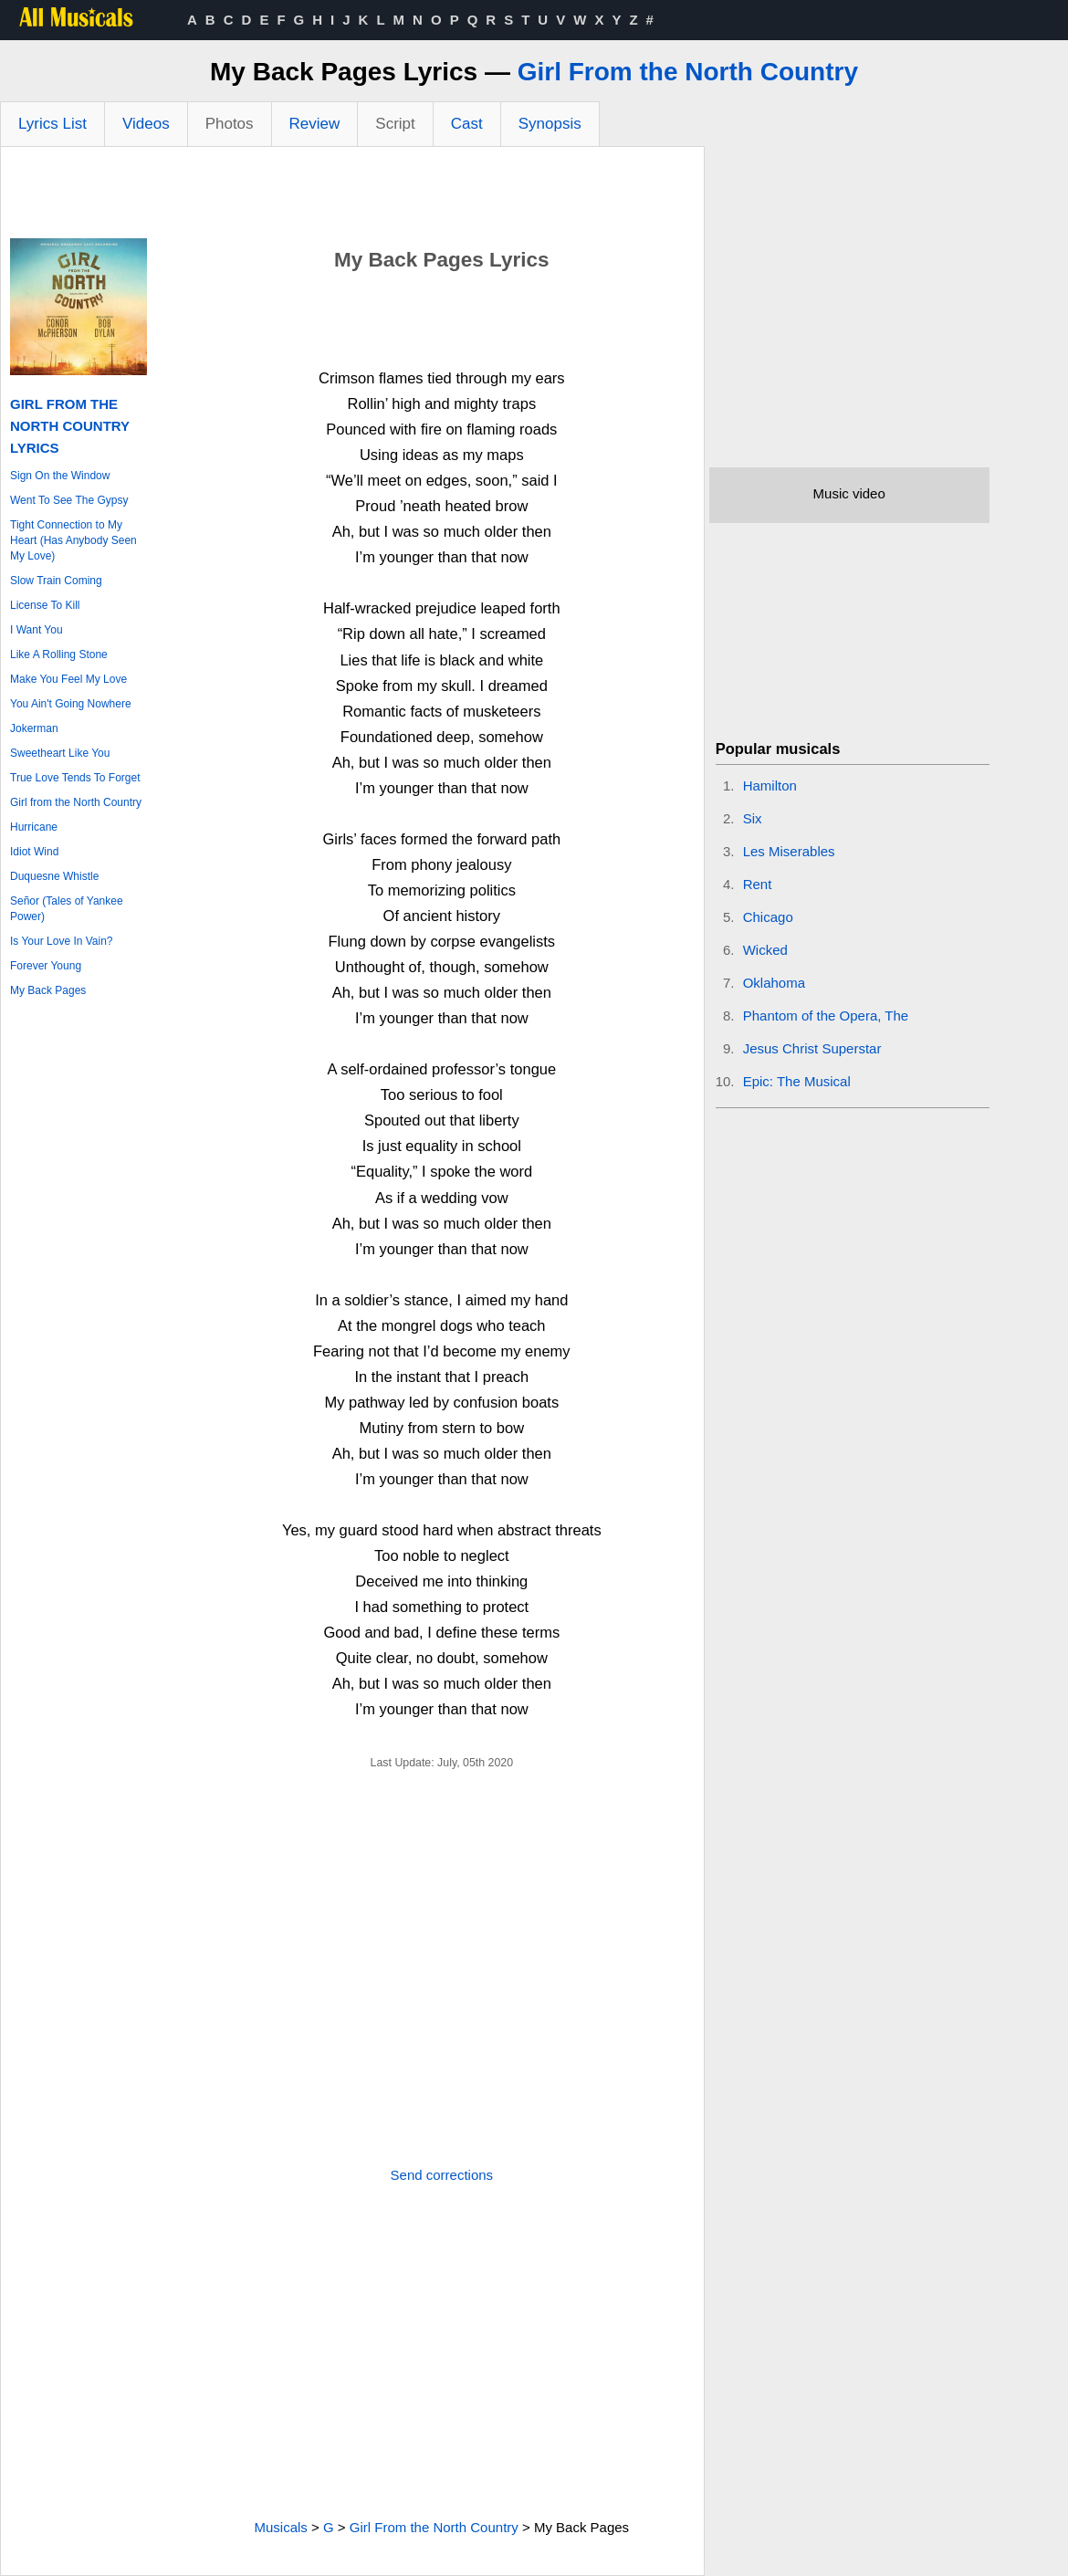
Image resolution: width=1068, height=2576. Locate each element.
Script (394, 123)
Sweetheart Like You (60, 753)
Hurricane (34, 827)
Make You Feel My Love (68, 679)
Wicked (765, 950)
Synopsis (549, 123)
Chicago (768, 917)
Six (752, 818)
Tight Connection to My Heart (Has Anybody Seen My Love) (73, 540)
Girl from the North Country (75, 802)
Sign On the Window (60, 475)
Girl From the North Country (688, 72)
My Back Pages (48, 990)
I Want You (36, 629)
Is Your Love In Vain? (61, 941)
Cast (467, 123)
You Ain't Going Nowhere (70, 703)
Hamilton (770, 785)
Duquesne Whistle (54, 876)
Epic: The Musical (797, 1081)
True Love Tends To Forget (75, 777)
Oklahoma (774, 982)
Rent (757, 884)
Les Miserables (789, 851)
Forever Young (45, 965)
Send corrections (442, 2175)
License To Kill (45, 605)
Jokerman (34, 728)
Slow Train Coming (56, 580)
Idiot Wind (34, 851)
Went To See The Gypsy (69, 500)
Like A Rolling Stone (59, 654)
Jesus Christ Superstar (812, 1048)
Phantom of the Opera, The (826, 1015)
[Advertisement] (352, 197)
